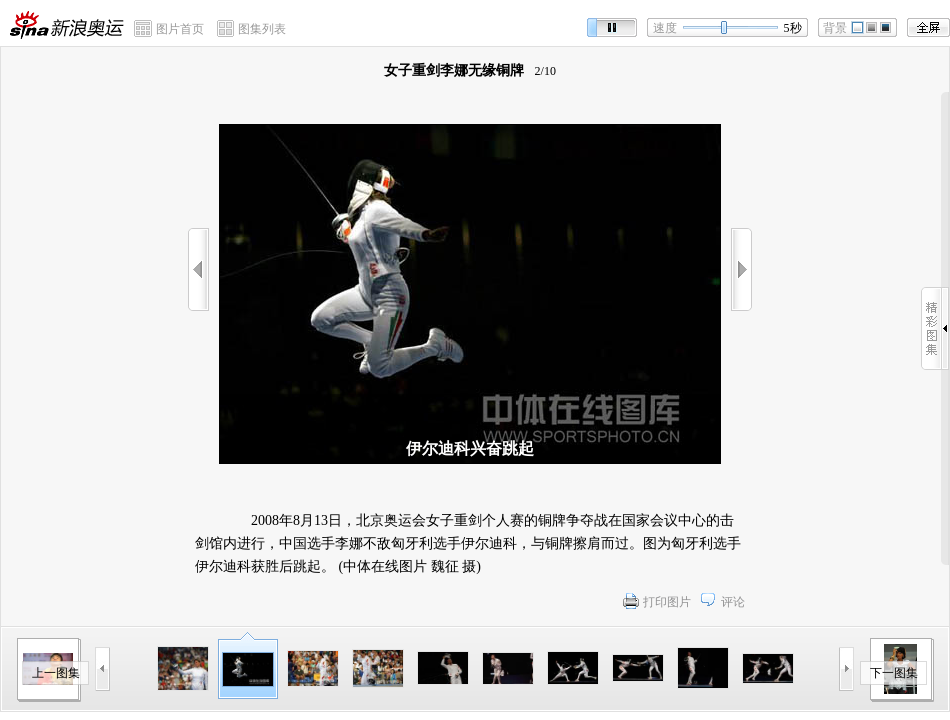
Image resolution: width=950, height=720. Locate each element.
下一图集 (894, 673)
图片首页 (180, 29)
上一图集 (56, 673)
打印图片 (667, 602)
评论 (733, 602)
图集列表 (262, 29)
